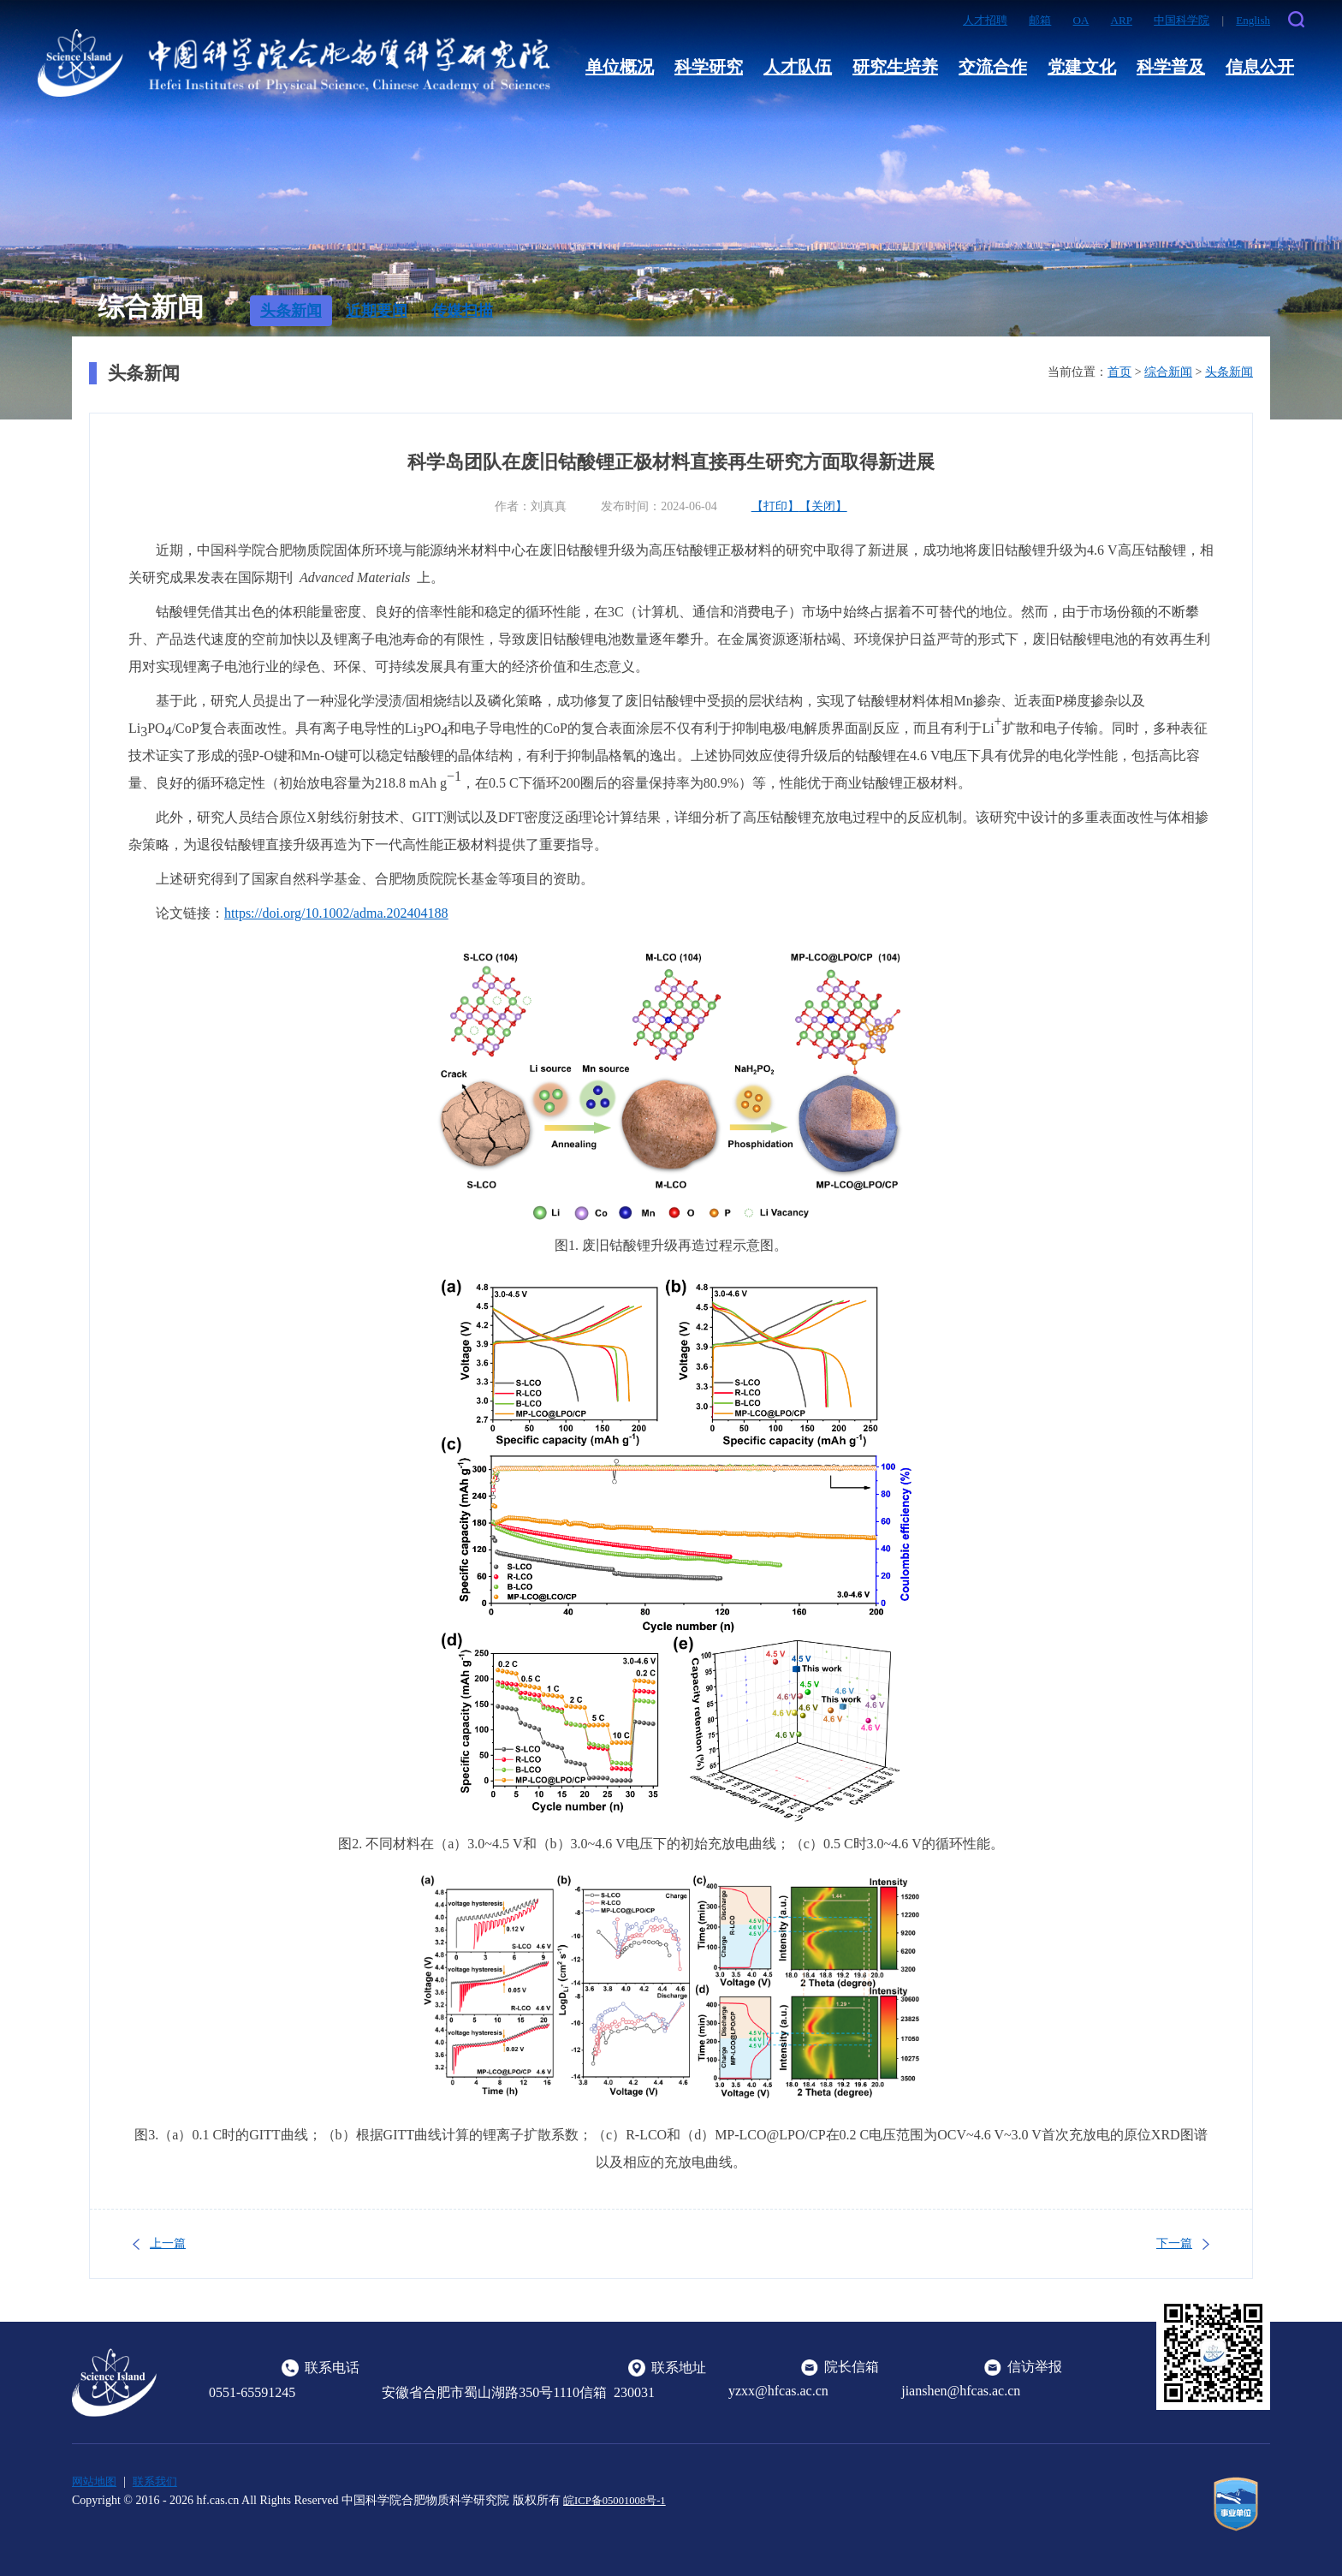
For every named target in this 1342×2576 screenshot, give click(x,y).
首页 (1119, 372)
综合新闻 (1168, 372)
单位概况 (619, 66)
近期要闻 (376, 310)
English (1253, 20)
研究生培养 (895, 66)
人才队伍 (797, 66)
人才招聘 (985, 20)
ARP (1121, 20)
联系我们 (160, 2481)
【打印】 (775, 506)
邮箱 (1040, 20)
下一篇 (1174, 2243)
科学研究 (708, 66)
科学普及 (1171, 66)
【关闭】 (823, 506)
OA (1081, 20)
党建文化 (1082, 66)
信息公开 (1260, 66)
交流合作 (993, 66)
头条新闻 (291, 310)
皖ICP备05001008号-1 (619, 2499)
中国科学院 (1181, 20)
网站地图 (96, 2481)
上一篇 (168, 2243)
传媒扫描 (462, 310)
